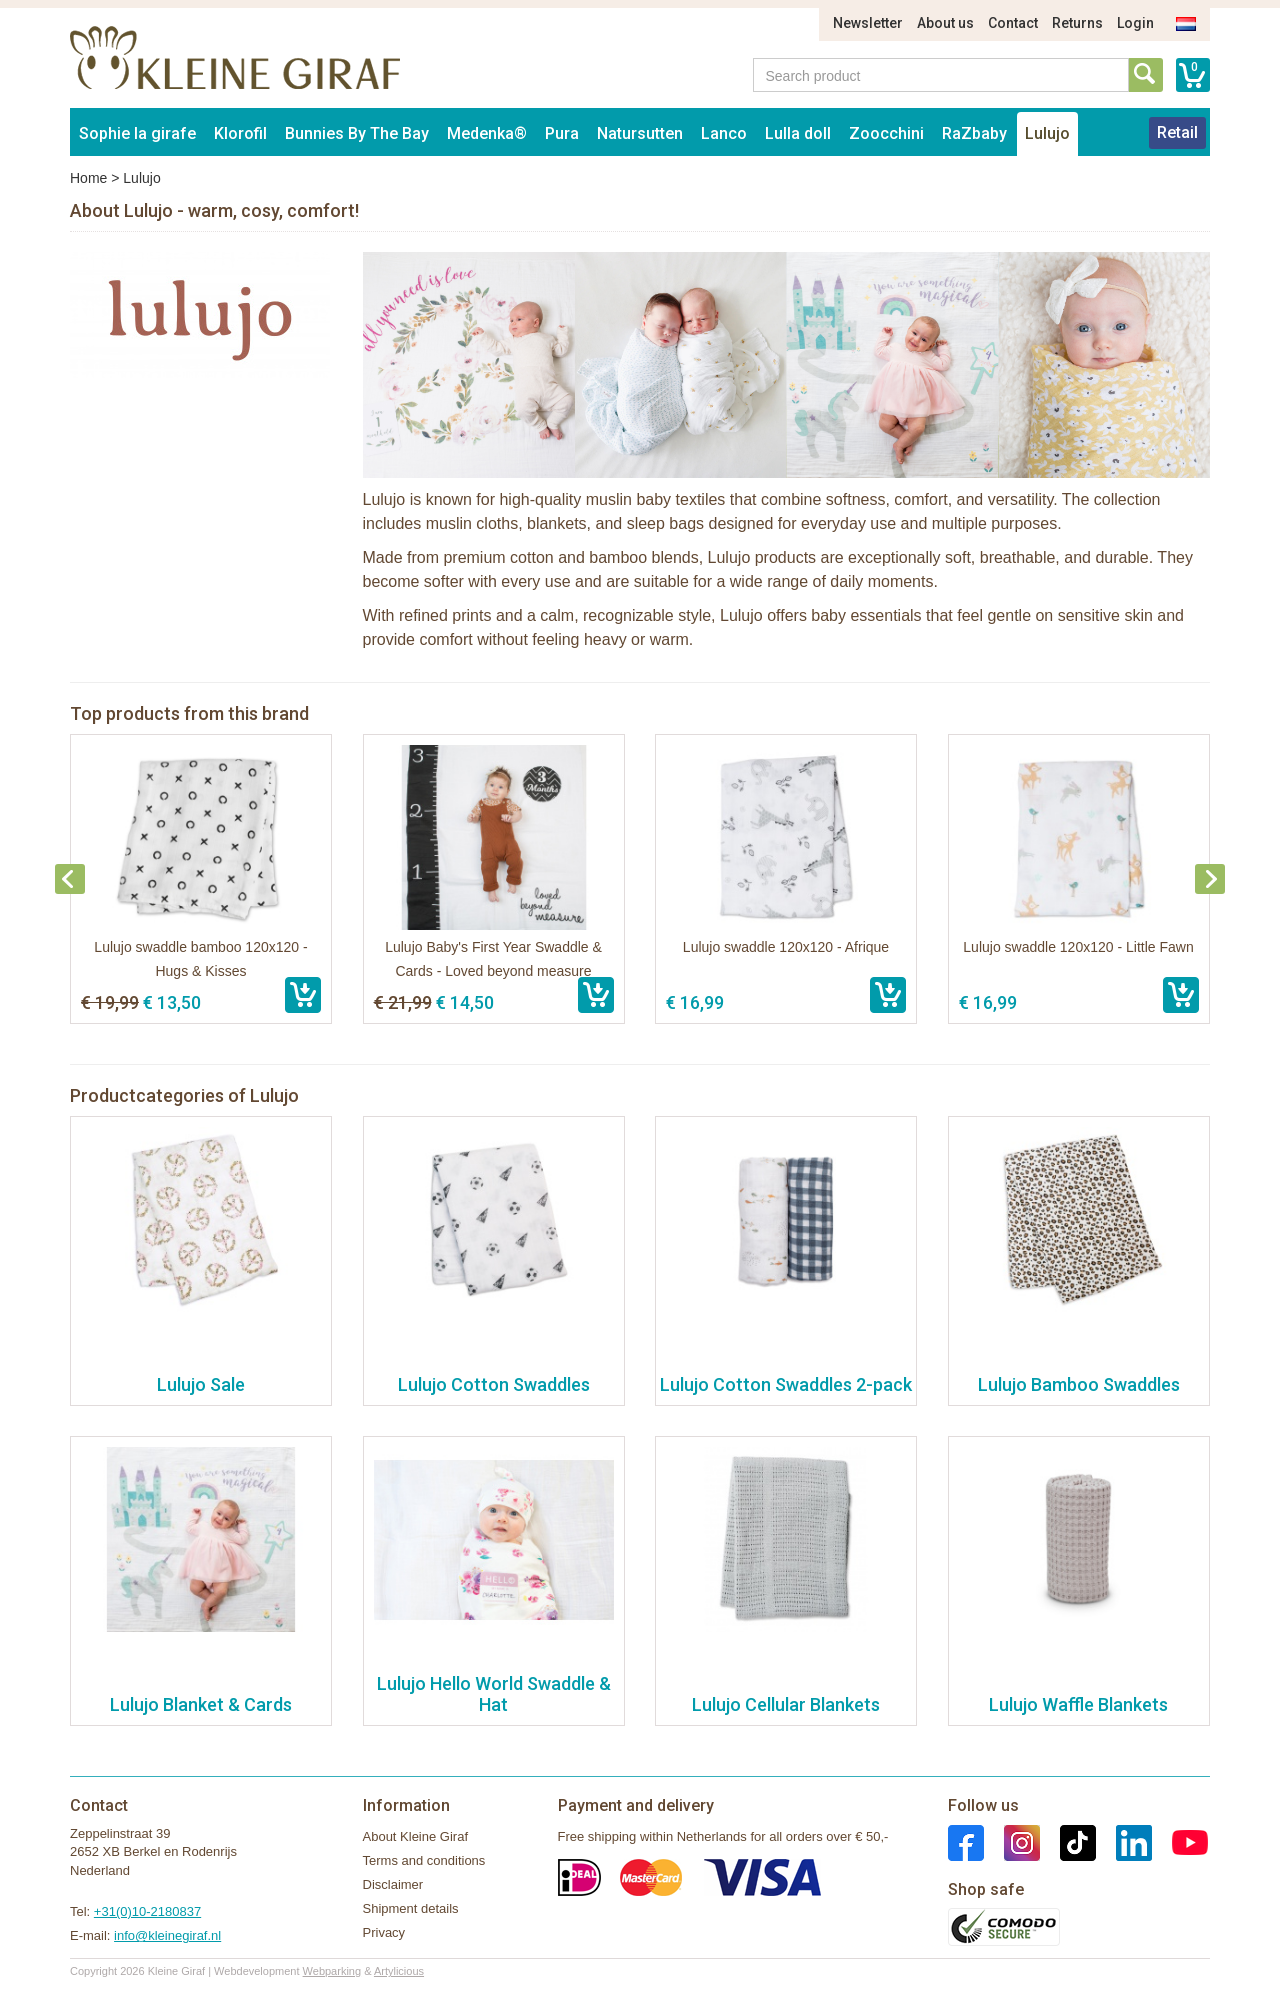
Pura (562, 133)
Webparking (332, 1971)
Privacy (384, 1932)
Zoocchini (886, 133)
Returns (1077, 23)
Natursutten (640, 133)
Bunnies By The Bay (357, 133)
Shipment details (411, 1908)
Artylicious (399, 1971)
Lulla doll (798, 133)
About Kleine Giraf (416, 1836)
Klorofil (240, 133)
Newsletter (868, 23)
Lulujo (1047, 133)
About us (945, 23)
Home (88, 178)
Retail (1177, 132)
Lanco (724, 133)
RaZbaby (974, 133)
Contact (1013, 23)
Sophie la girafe (137, 133)
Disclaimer (393, 1884)
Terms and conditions (424, 1860)
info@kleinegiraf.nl (167, 1935)
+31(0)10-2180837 (147, 1911)
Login (1135, 23)
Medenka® (487, 133)
